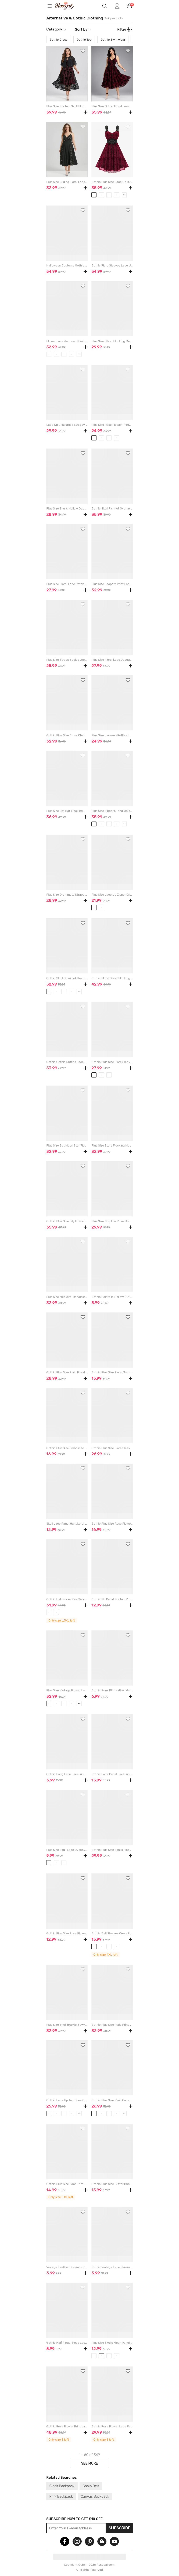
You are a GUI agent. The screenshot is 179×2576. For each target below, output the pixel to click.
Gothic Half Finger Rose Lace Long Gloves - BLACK (67, 2342)
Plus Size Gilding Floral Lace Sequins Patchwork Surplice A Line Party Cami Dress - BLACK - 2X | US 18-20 (67, 182)
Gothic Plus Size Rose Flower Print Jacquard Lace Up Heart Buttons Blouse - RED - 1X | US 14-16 (67, 1933)
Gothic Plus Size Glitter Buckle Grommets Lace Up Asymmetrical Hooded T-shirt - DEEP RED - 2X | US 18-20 (112, 2184)
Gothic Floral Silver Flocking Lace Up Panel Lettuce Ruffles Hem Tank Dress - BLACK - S (112, 978)
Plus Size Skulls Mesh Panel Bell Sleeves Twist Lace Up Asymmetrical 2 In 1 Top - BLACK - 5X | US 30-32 (112, 2342)
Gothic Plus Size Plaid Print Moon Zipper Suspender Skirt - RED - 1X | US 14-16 (112, 2024)
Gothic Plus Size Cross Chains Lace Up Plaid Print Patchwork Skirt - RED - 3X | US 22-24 (67, 735)
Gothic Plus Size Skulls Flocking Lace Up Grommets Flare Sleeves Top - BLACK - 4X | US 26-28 (112, 1850)
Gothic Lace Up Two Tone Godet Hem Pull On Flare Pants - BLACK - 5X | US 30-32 (67, 2100)
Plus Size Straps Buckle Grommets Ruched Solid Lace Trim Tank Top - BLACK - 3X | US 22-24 (67, 659)
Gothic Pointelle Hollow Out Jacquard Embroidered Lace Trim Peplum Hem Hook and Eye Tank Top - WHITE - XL (112, 1297)
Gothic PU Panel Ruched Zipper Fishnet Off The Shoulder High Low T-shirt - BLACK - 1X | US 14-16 (112, 1599)
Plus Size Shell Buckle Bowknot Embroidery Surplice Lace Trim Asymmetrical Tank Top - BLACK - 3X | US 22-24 (67, 2024)
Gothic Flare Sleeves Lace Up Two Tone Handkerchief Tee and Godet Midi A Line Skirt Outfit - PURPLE (112, 265)
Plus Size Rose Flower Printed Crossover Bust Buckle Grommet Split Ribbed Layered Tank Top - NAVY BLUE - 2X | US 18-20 (112, 424)
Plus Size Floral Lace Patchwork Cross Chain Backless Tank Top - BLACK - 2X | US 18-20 (67, 584)
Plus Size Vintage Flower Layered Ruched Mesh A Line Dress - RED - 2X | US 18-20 (67, 1690)
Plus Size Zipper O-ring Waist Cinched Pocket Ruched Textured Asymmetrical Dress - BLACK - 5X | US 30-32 (112, 811)
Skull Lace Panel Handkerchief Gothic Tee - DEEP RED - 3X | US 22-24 (67, 1523)
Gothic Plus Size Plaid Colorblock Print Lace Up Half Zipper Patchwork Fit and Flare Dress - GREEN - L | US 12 (112, 2100)
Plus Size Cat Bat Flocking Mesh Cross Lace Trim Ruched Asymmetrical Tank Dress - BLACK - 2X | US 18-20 (67, 811)
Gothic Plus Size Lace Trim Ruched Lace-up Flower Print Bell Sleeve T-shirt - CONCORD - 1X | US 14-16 (67, 2184)
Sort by (83, 29)
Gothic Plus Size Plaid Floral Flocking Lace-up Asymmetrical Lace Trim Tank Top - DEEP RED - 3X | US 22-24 (67, 1372)
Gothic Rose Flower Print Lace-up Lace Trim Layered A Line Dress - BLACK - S (67, 2426)
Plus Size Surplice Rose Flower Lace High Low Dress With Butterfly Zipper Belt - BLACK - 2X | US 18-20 (112, 1221)
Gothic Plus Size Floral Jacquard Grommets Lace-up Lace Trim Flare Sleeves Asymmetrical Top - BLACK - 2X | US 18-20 (112, 1372)
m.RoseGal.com (68, 6)
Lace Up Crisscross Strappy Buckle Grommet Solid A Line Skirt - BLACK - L (67, 424)
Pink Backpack (61, 2496)
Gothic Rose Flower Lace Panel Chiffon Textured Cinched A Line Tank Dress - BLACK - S (112, 2426)
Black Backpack (61, 2486)
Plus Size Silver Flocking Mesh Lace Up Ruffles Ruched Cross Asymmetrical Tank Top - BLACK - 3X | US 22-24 (112, 341)
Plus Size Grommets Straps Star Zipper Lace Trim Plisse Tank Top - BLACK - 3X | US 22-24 (67, 894)
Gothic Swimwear (113, 39)
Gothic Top (84, 39)
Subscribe (119, 2528)
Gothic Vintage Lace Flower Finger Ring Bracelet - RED (112, 2267)
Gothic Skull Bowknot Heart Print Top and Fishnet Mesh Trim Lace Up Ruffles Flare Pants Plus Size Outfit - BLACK (67, 978)
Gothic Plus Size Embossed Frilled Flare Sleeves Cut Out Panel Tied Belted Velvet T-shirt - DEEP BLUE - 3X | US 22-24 (67, 1448)
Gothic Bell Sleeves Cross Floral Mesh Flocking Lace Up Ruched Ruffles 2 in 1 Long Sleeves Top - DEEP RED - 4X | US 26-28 (112, 1933)
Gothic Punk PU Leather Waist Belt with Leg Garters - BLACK (112, 1690)
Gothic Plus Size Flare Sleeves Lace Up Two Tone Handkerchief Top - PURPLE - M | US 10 (112, 1062)
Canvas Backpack (95, 2496)
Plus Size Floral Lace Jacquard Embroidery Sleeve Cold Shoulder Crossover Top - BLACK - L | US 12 (112, 659)
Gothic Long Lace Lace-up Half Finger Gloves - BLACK (67, 1774)
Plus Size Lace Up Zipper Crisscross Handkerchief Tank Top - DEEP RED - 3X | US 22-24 (112, 894)
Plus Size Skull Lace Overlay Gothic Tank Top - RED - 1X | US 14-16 (67, 1850)
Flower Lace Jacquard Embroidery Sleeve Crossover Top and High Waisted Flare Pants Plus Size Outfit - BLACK (67, 341)
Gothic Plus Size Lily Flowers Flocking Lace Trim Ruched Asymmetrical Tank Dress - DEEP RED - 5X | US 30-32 (67, 1221)
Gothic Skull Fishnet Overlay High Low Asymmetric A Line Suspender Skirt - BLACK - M (112, 508)
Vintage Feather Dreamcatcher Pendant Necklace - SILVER (67, 2267)
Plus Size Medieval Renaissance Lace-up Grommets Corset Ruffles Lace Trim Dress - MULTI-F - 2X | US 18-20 (67, 1297)
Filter (121, 29)
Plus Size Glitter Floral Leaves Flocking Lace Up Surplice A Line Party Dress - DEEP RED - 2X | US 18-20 (112, 106)
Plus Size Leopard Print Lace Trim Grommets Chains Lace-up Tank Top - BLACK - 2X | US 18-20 (112, 584)
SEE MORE (89, 2463)
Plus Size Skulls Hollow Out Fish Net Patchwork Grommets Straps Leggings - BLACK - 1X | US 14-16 (67, 508)
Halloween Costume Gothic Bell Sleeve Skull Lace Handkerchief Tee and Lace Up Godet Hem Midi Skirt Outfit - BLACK (67, 265)
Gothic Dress (58, 39)
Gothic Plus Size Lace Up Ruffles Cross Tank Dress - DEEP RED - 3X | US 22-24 (112, 182)
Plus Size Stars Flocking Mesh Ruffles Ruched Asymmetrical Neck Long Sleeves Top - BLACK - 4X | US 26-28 (112, 1145)
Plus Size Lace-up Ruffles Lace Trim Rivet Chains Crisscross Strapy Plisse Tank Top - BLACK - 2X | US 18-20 (112, 735)
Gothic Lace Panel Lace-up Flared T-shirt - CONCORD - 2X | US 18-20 (112, 1774)
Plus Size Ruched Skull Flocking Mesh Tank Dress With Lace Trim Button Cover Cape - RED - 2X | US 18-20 (67, 106)
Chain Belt (91, 2486)
